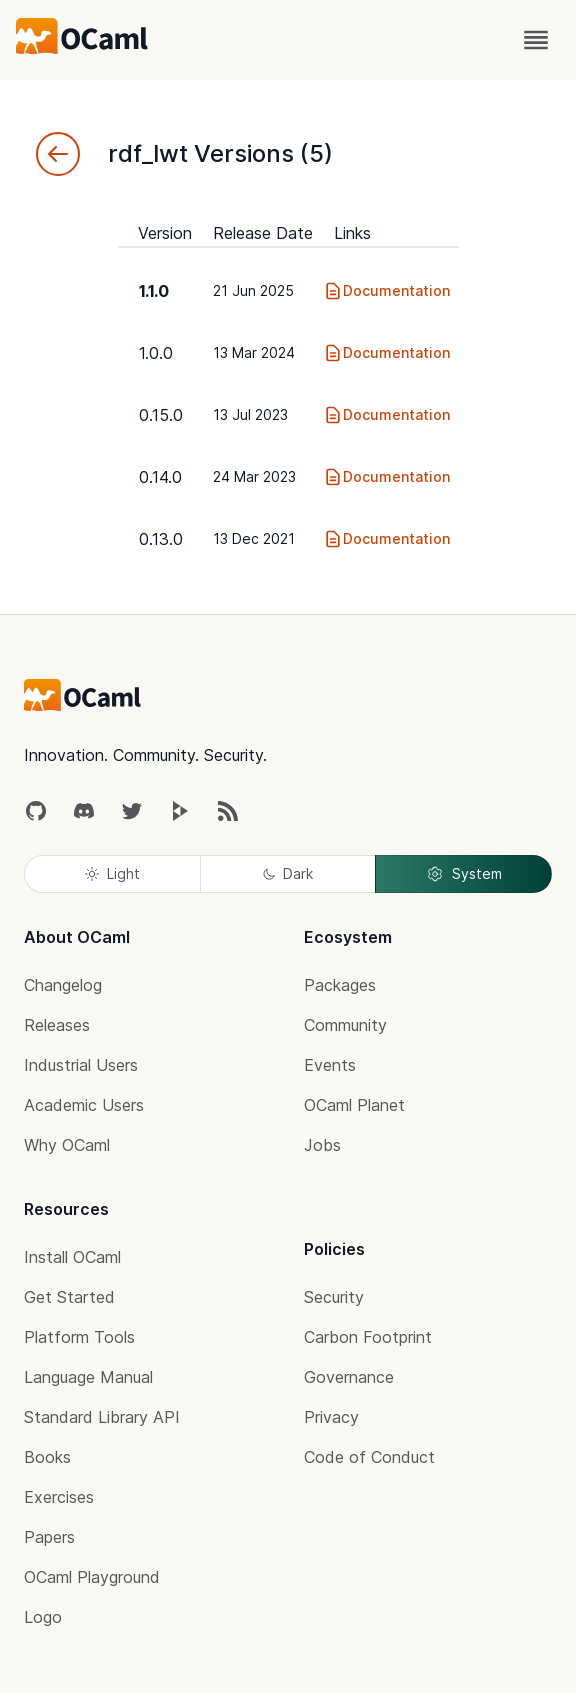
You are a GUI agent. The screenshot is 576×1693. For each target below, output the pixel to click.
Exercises (59, 1497)
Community (345, 1025)
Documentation (386, 291)
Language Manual (88, 1377)
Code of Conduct (369, 1457)
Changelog (63, 985)
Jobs (322, 1145)
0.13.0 (161, 539)
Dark (288, 873)
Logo (43, 1617)
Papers (49, 1537)
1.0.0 (156, 353)
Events (330, 1065)
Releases (57, 1025)
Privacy (331, 1417)
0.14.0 (160, 477)
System (464, 874)
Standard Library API (102, 1417)
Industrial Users (81, 1065)
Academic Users (84, 1105)
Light (112, 873)
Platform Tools (79, 1337)
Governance (349, 1377)
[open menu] (536, 40)
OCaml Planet (354, 1105)
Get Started (69, 1297)
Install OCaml (72, 1257)
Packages (340, 985)
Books (47, 1457)
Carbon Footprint (368, 1337)
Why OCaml (67, 1145)
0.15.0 (161, 415)
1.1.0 (154, 291)
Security (334, 1297)
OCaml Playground (92, 1577)
